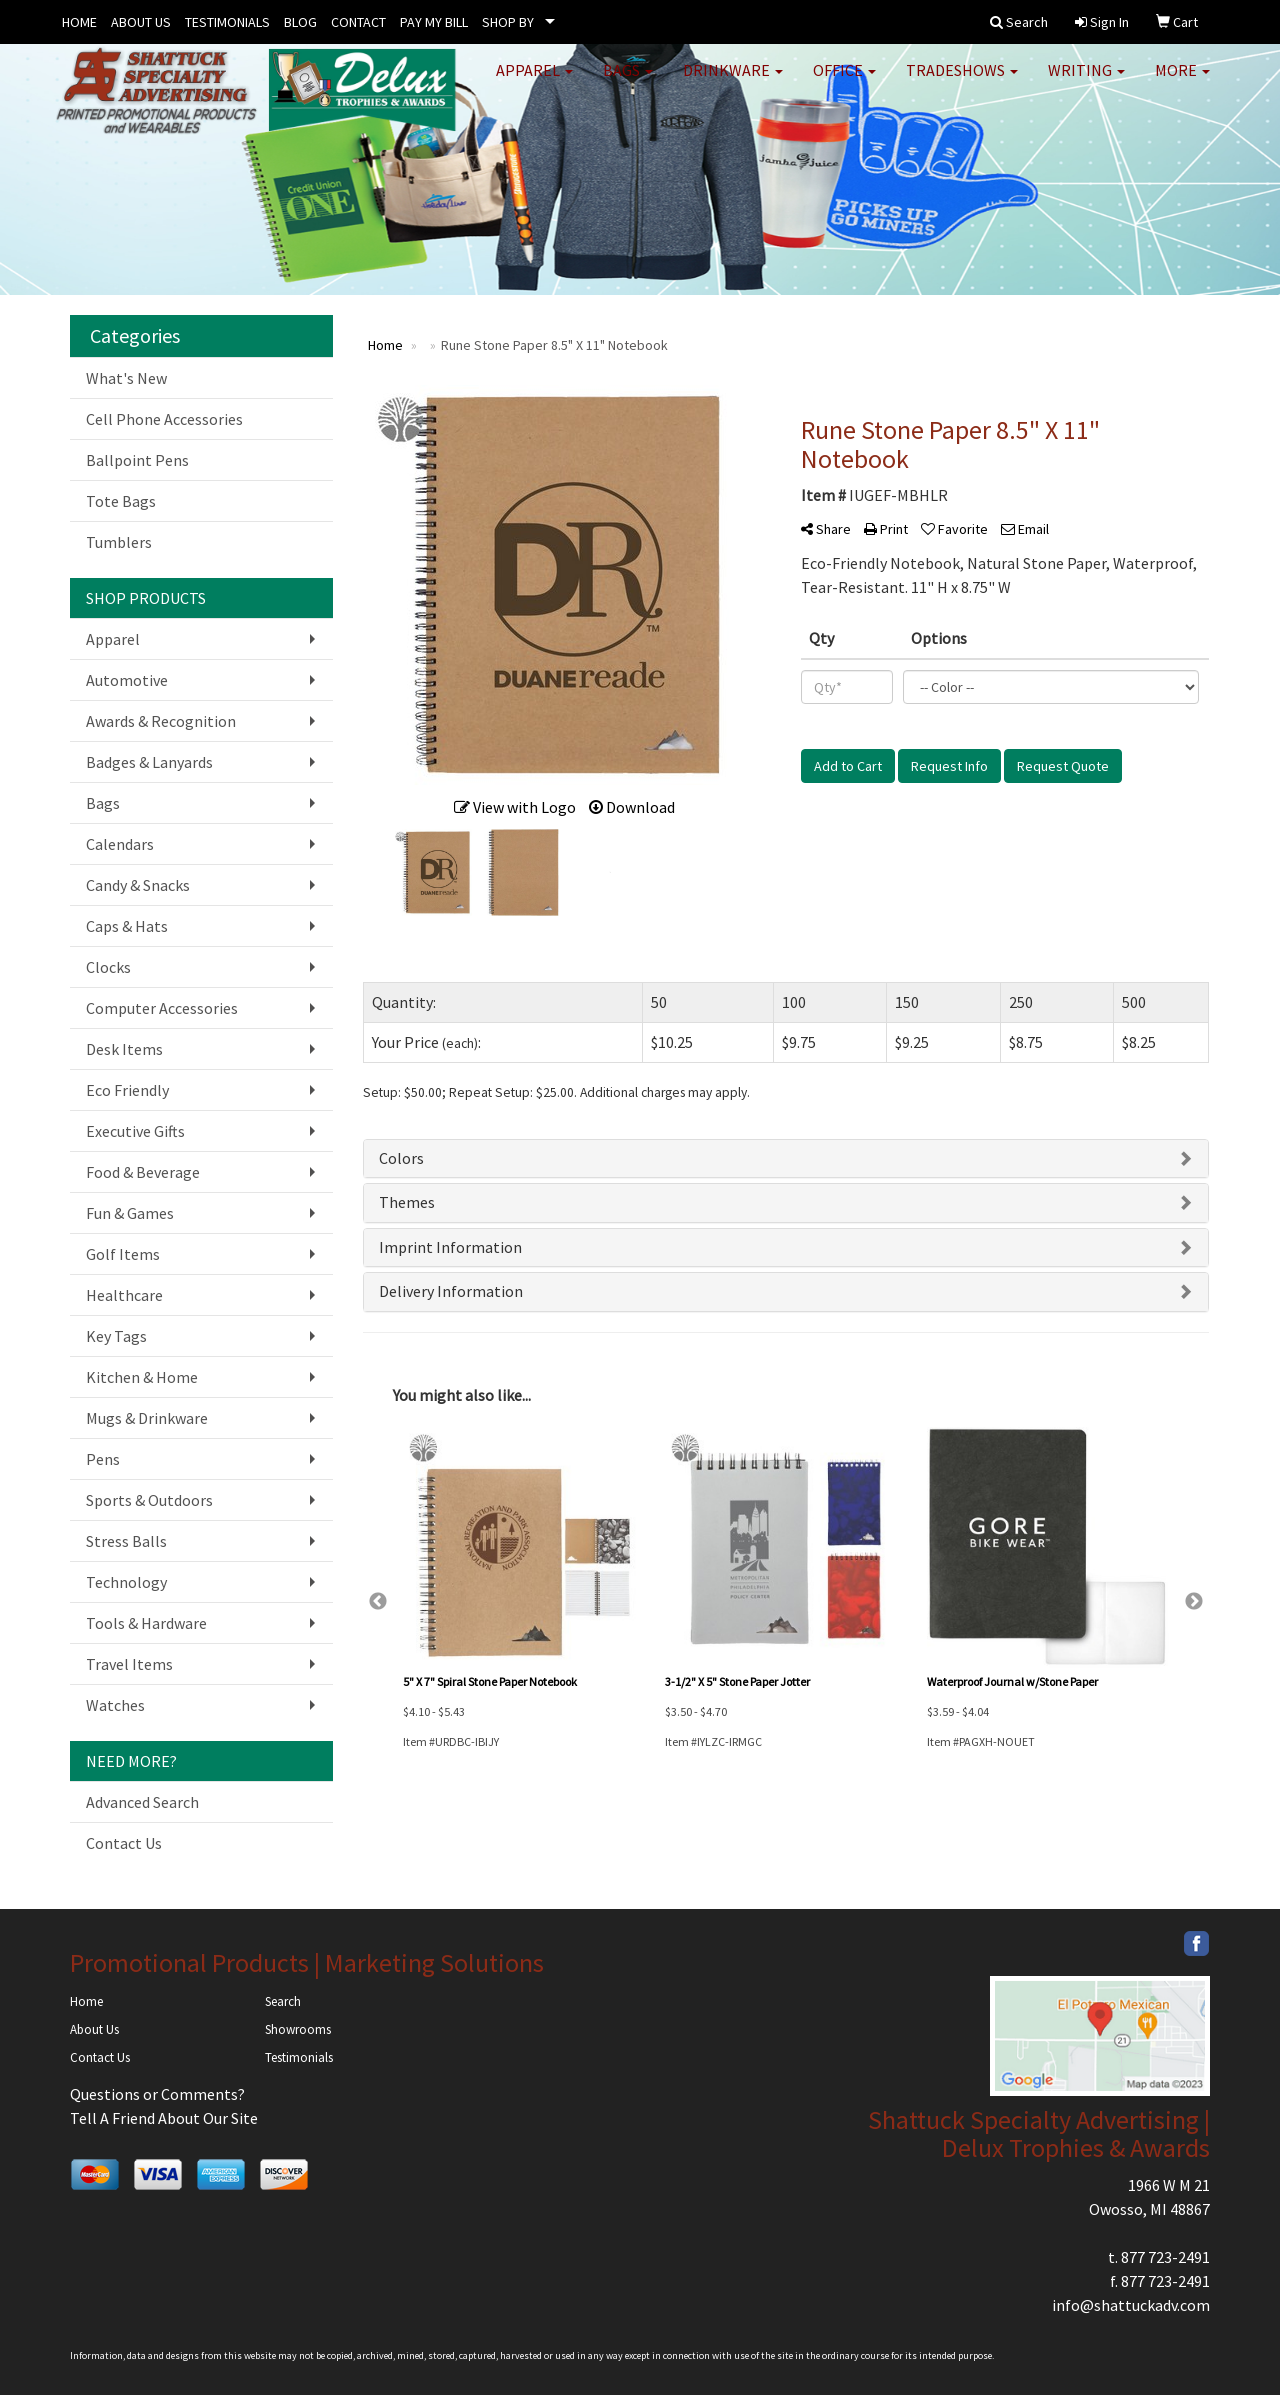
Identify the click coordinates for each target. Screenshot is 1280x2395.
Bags (628, 80)
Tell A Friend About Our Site (164, 2118)
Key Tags (116, 1336)
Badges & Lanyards (149, 762)
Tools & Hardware (146, 1623)
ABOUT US (141, 22)
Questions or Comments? (157, 2094)
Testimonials (299, 2057)
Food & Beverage (143, 1172)
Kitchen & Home (142, 1377)
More (1182, 80)
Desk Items (124, 1049)
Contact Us (124, 1843)
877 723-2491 (1165, 2257)
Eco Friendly (127, 1090)
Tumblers (119, 542)
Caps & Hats (127, 926)
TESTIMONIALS (227, 22)
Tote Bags (121, 501)
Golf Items (123, 1254)
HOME (79, 22)
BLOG (300, 22)
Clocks (108, 967)
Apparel (534, 80)
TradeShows (962, 80)
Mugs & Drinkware (147, 1418)
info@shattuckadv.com (1131, 2305)
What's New (126, 378)
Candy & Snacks (138, 885)
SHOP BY (508, 22)
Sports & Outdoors (149, 1500)
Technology (126, 1582)
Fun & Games (130, 1213)
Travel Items (129, 1664)
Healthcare (124, 1295)
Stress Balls (126, 1541)
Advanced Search (142, 1802)
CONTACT (358, 22)
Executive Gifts (135, 1131)
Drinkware (733, 80)
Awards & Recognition (161, 721)
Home (86, 2001)
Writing (1086, 80)
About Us (94, 2029)
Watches (115, 1705)
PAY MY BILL (434, 22)
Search (283, 2001)
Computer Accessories (162, 1008)
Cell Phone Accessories (164, 419)
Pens (103, 1459)
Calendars (120, 844)
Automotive (127, 680)
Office (844, 80)
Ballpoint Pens (137, 460)
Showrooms (298, 2029)
